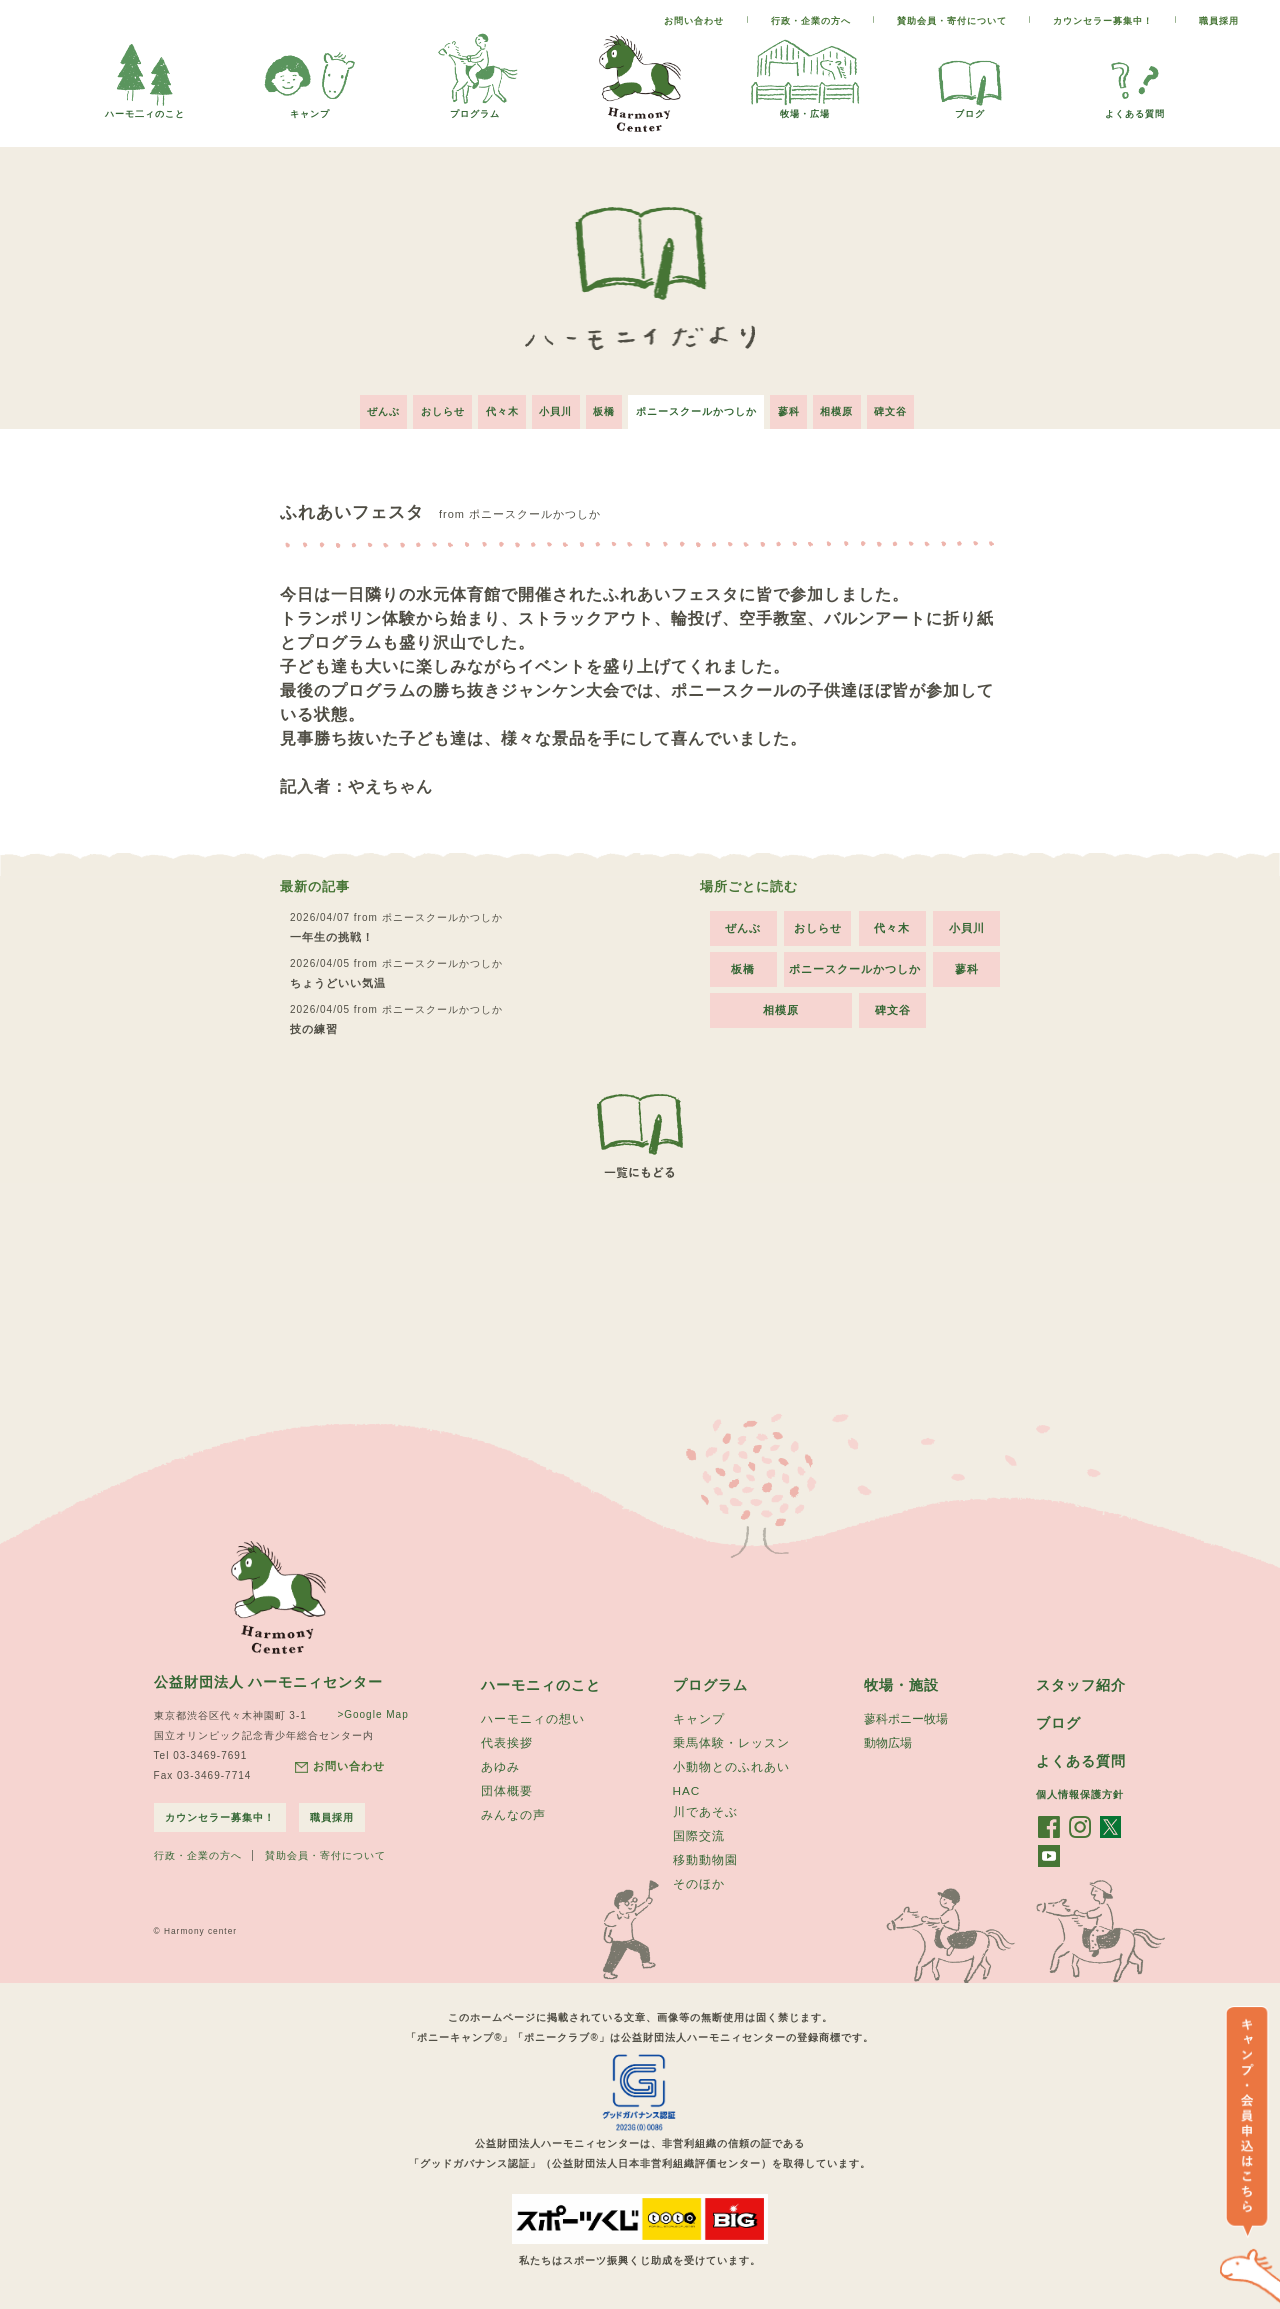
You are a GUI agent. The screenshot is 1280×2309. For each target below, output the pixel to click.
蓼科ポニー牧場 (906, 1714)
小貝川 (550, 404)
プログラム (475, 108)
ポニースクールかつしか (701, 404)
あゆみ (500, 1764)
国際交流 (699, 1836)
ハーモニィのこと (541, 1679)
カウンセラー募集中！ (1103, 21)
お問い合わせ (694, 21)
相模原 (852, 404)
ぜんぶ (362, 404)
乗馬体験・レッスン (731, 1739)
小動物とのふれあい (731, 1764)
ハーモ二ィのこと (145, 108)
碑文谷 (911, 404)
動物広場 (888, 1739)
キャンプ (310, 108)
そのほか (699, 1886)
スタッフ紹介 (1081, 1679)
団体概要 (507, 1789)
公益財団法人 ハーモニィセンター (269, 1676)
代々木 (491, 404)
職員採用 (1219, 21)
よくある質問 (1135, 108)
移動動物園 (705, 1861)
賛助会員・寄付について (952, 21)
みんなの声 (513, 1814)
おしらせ (427, 404)
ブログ (970, 108)
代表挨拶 (507, 1739)
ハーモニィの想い (533, 1714)
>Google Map (367, 1708)
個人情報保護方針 (1080, 1790)
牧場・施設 (901, 1679)
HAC (687, 1788)
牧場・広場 (805, 108)
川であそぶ (705, 1811)
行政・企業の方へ (811, 21)
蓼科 (799, 404)
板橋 (604, 404)
